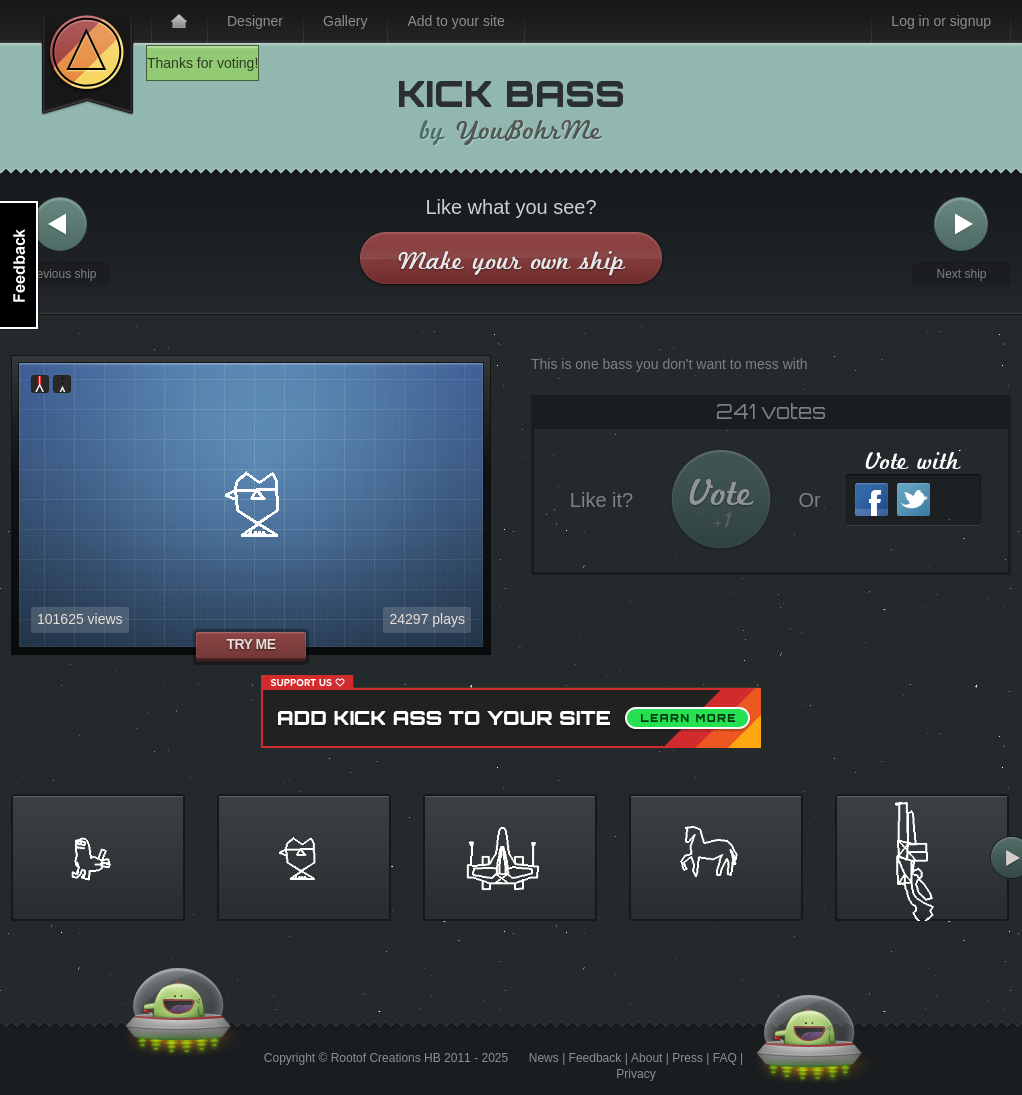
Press (687, 1058)
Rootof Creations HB (386, 1058)
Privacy (635, 1074)
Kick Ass (87, 58)
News (544, 1058)
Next (961, 224)
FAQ (725, 1058)
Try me (250, 644)
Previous (60, 224)
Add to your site (455, 21)
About (646, 1058)
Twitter (913, 499)
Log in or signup (941, 21)
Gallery (345, 21)
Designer (255, 21)
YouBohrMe (529, 131)
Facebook (871, 499)
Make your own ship (511, 260)
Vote (721, 502)
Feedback (595, 1058)
